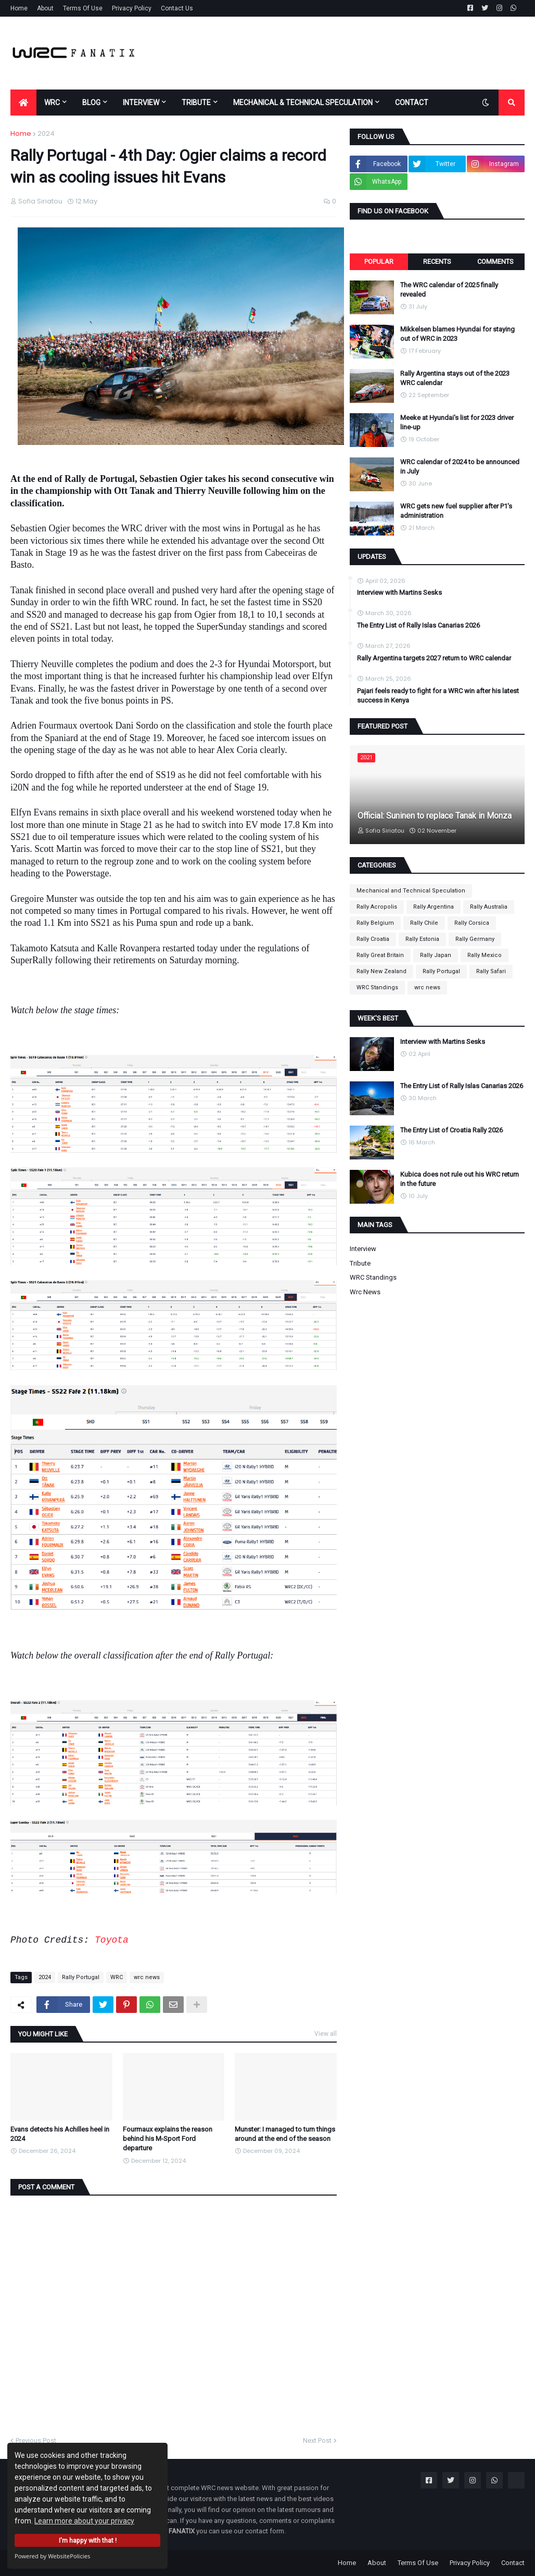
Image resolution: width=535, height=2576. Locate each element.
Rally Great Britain (380, 955)
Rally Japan (435, 955)
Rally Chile (424, 923)
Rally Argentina (433, 906)
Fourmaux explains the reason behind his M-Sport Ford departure (167, 2138)
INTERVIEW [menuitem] (141, 102)
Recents (437, 261)
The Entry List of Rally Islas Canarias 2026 (418, 625)
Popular (378, 261)
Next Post (317, 2440)
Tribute (360, 1263)
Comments (495, 261)
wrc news (147, 1977)
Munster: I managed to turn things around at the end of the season (285, 2134)
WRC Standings (377, 987)
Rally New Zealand (381, 971)
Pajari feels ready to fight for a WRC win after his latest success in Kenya (438, 695)
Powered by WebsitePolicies (52, 2556)
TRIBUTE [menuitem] (196, 102)
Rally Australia (488, 906)
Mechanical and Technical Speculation (410, 890)
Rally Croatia (372, 939)
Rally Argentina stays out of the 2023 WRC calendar (454, 378)
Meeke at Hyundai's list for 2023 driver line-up (457, 422)
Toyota (112, 1940)
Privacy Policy (131, 8)
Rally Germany (474, 939)
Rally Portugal (80, 1977)
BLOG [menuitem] (91, 102)
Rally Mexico (484, 955)
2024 (46, 133)
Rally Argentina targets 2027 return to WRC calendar (434, 658)
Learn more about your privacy (84, 2521)
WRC (116, 1977)
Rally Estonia (422, 939)
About (45, 8)
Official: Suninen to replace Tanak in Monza (435, 816)
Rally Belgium (375, 923)
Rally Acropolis (376, 906)
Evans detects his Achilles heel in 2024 (59, 2134)
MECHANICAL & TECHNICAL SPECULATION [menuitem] (303, 102)
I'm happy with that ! (88, 2540)
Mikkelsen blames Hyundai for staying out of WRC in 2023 (457, 333)
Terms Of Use (83, 8)
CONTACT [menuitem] (411, 102)
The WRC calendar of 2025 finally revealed (449, 289)
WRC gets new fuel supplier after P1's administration (456, 510)
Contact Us (177, 8)
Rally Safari (491, 971)
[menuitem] (23, 103)
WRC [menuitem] (52, 102)
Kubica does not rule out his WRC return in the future (459, 1179)
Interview (363, 1249)
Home (19, 8)
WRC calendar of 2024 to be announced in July (459, 466)
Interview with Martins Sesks (399, 592)
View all (325, 2033)
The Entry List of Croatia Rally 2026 (451, 1130)
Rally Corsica (471, 923)
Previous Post (36, 2440)
